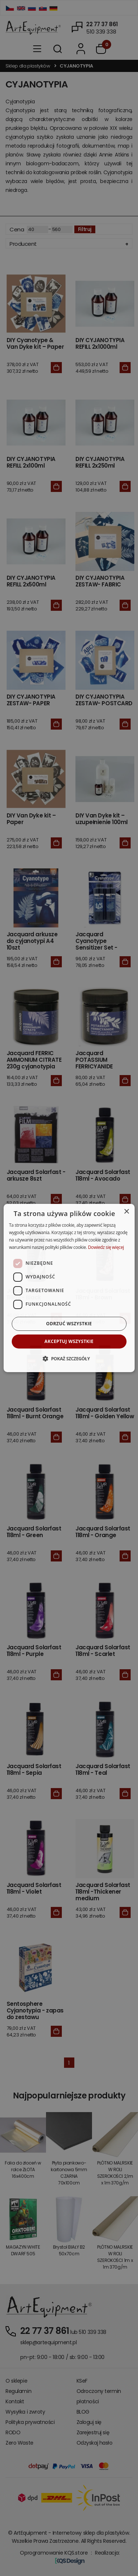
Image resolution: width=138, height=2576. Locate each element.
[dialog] (68, 1288)
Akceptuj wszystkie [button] (69, 1341)
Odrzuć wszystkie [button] (69, 1323)
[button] (69, 1358)
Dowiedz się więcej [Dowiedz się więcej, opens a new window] (106, 1247)
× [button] (126, 1212)
